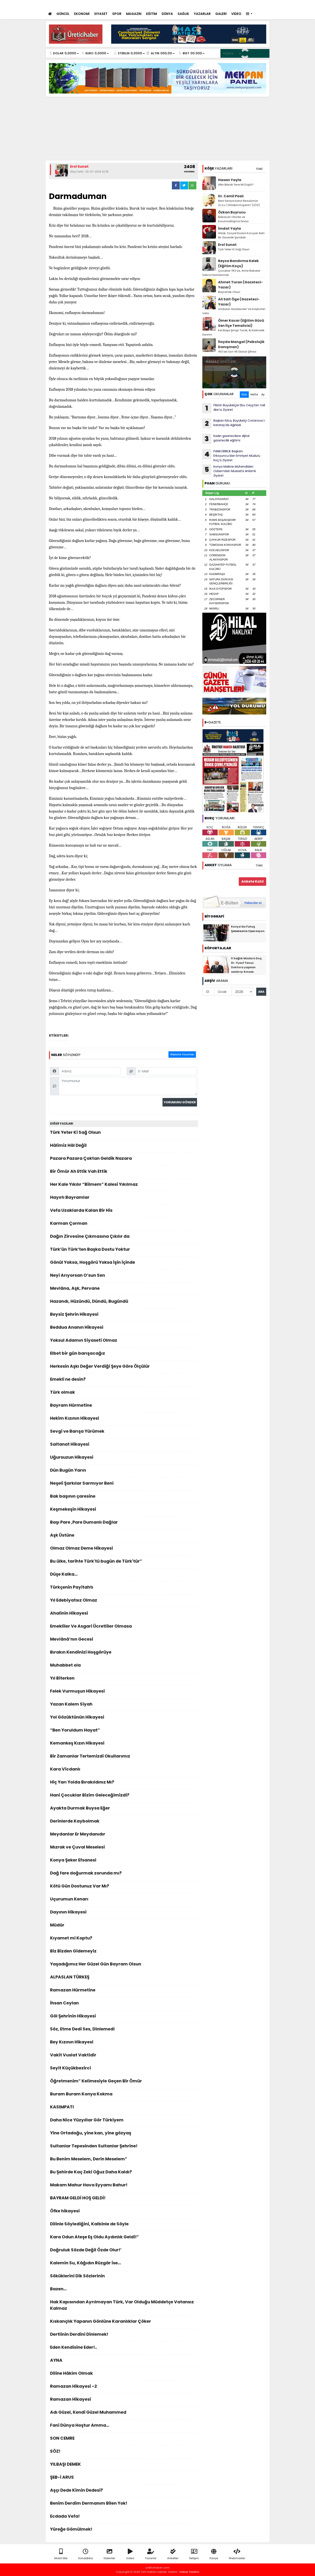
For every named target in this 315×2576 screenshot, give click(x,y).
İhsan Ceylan (123, 2004)
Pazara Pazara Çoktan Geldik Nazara (123, 1159)
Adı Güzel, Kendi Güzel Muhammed (123, 2413)
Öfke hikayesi (123, 2212)
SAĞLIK (183, 14)
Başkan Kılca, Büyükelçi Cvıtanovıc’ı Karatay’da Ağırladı (233, 423)
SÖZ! (123, 2452)
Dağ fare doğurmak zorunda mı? (123, 1874)
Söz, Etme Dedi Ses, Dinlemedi (123, 2030)
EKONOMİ (81, 14)
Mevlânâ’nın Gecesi (123, 1640)
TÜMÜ (259, 169)
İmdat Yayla (229, 228)
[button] (249, 14)
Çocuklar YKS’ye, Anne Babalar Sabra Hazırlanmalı (231, 273)
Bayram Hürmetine (123, 1406)
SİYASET (101, 14)
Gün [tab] (244, 394)
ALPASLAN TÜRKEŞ (123, 1978)
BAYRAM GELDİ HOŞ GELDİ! (123, 2199)
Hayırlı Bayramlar (123, 1198)
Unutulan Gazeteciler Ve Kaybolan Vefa (233, 311)
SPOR (116, 14)
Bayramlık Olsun (229, 292)
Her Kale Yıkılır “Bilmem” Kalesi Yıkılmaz (123, 1185)
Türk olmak (123, 1393)
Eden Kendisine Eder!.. (123, 2348)
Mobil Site (61, 2554)
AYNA (123, 2361)
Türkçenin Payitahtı (123, 1588)
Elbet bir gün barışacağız (123, 1354)
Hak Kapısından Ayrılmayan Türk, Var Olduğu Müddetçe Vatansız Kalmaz (123, 2306)
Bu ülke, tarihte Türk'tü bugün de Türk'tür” (123, 1562)
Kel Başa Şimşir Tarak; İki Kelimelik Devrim (233, 332)
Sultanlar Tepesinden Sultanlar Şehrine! (123, 2147)
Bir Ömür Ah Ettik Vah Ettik (123, 1172)
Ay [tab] (263, 394)
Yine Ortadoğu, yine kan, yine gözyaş (123, 2134)
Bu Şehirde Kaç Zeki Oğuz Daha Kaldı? (123, 2173)
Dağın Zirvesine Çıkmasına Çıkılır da (123, 1237)
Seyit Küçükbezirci (123, 2069)
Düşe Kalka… (123, 1575)
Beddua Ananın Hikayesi (123, 1328)
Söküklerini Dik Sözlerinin (123, 2277)
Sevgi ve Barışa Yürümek (123, 1432)
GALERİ (221, 14)
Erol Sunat (227, 244)
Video (130, 2554)
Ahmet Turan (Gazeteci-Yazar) (240, 285)
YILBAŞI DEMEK (123, 2465)
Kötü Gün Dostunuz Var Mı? (123, 1887)
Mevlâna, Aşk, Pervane (123, 1289)
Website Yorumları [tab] (182, 1054)
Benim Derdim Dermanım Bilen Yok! (123, 2504)
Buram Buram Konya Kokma (123, 2095)
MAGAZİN (133, 14)
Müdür (123, 1926)
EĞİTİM (151, 14)
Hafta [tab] (254, 394)
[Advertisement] (157, 128)
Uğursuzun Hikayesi (123, 1458)
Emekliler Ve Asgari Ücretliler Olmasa (123, 1627)
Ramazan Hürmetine (123, 1991)
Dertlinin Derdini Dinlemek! (123, 2335)
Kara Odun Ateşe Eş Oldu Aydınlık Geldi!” (123, 2238)
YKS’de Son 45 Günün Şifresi (237, 352)
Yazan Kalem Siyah (123, 1705)
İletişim (194, 2554)
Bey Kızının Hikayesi (123, 2043)
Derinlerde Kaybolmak (123, 1822)
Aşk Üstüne (123, 1536)
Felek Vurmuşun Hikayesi (123, 1692)
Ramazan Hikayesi (123, 2400)
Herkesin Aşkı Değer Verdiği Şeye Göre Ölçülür (123, 1367)
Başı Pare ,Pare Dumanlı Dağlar (123, 1523)
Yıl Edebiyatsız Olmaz (123, 1601)
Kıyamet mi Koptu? (123, 1939)
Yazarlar (151, 2554)
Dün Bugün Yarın (123, 1471)
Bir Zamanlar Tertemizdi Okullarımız (123, 1757)
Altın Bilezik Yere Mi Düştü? (236, 185)
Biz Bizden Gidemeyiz (123, 1952)
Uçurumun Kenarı (123, 1900)
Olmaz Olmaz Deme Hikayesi (123, 1549)
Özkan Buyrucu (232, 212)
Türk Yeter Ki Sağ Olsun (123, 1133)
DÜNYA (167, 14)
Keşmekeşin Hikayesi (123, 1510)
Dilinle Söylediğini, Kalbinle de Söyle (123, 2225)
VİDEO (236, 14)
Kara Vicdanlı (123, 1770)
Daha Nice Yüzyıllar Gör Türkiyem (123, 2121)
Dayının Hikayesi (123, 1913)
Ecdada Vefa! (123, 2517)
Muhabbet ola (123, 1666)
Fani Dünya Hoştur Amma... (123, 2426)
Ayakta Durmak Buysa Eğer (123, 1809)
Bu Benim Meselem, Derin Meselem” (123, 2160)
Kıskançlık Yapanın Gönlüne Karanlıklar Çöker (123, 2322)
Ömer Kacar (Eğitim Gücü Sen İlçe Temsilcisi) (241, 323)
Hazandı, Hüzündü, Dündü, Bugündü (123, 1302)
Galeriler (109, 2554)
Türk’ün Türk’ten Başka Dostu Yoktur (123, 1250)
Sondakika (85, 2554)
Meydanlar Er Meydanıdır (123, 1835)
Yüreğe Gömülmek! (123, 2530)
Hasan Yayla (229, 179)
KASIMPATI (123, 2108)
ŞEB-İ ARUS (123, 2478)
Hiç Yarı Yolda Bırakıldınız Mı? (123, 1783)
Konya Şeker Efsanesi (123, 1861)
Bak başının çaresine (123, 1497)
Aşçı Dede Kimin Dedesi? (123, 2491)
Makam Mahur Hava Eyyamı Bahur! (123, 2186)
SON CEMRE (123, 2439)
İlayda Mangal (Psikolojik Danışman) (241, 344)
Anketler (173, 2554)
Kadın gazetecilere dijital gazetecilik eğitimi (225, 439)
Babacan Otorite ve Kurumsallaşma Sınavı (233, 219)
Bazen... (123, 2290)
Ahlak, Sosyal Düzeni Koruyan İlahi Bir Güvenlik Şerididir (241, 235)
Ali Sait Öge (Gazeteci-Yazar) (239, 302)
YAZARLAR (202, 14)
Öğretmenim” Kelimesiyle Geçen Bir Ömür (123, 2082)
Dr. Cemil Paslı (231, 196)
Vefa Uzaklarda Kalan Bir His (123, 1211)
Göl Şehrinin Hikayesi (123, 2017)
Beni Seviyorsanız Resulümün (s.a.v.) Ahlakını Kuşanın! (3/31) (239, 203)
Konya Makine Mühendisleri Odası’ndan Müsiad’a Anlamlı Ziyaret (229, 471)
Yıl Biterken (123, 1679)
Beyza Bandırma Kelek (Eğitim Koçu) (238, 263)
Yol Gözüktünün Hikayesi (123, 1718)
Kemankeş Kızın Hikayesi (123, 1744)
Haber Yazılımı (189, 2572)
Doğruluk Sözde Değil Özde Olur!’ (123, 2251)
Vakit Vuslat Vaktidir (123, 2056)
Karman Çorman (123, 1224)
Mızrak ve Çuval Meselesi (123, 1848)
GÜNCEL (62, 14)
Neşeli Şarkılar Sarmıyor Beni (123, 1484)
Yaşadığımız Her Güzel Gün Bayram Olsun (123, 1965)
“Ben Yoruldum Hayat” (123, 1731)
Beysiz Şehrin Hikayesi (123, 1315)
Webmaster (237, 2554)
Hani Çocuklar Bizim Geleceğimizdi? (123, 1796)
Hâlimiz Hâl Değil (123, 1146)
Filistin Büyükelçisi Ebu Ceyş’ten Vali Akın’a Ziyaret (233, 408)
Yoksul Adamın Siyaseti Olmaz (123, 1341)
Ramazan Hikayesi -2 (123, 2387)
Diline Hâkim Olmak (123, 2374)
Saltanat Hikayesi (123, 1445)
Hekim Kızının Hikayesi (123, 1419)
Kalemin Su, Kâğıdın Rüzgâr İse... (123, 2264)
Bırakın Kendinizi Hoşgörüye (123, 1653)
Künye (214, 2554)
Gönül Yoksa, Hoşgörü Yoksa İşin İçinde (123, 1263)
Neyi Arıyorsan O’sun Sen (123, 1276)
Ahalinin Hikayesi (123, 1614)
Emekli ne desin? (123, 1380)
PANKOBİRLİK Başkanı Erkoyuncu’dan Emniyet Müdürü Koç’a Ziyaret (231, 455)
